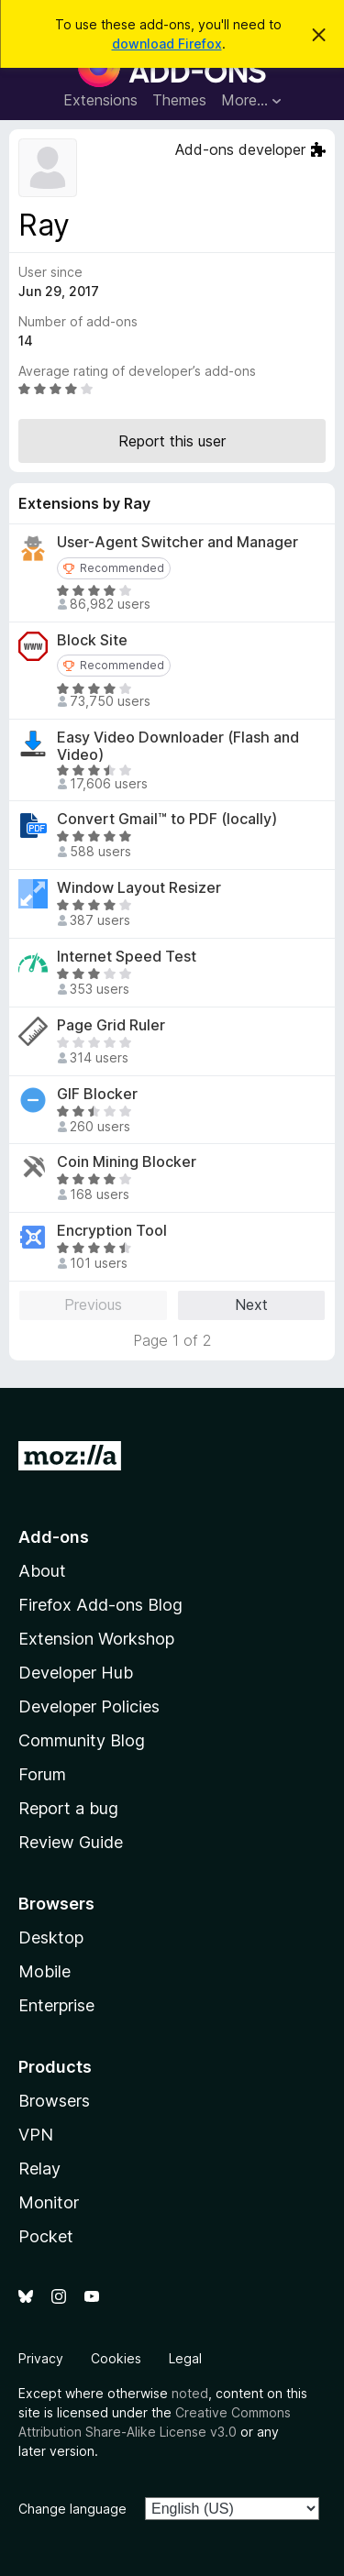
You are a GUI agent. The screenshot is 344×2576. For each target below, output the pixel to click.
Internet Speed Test (126, 956)
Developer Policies (89, 1706)
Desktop (50, 1937)
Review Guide (70, 1842)
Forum (42, 1774)
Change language (72, 2508)
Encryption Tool (112, 1230)
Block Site (92, 640)
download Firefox (167, 43)
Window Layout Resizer (139, 888)
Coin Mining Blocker (126, 1162)
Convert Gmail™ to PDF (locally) (167, 819)
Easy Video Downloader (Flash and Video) (178, 746)
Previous (93, 1304)
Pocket (45, 2236)
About (42, 1570)
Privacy (40, 2358)
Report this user (172, 441)
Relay (39, 2168)
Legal (185, 2358)
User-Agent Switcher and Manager (177, 542)
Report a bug (68, 1808)
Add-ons (53, 1537)
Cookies (116, 2358)
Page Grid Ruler (111, 1025)
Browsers (54, 2100)
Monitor (48, 2202)
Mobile (44, 1971)
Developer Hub (75, 1672)
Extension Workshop (96, 1638)
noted (190, 2393)
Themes (179, 100)
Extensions (100, 100)
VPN (35, 2134)
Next (251, 1304)
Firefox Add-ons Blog (100, 1604)
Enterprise (56, 2005)
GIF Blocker (97, 1094)
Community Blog (81, 1740)
